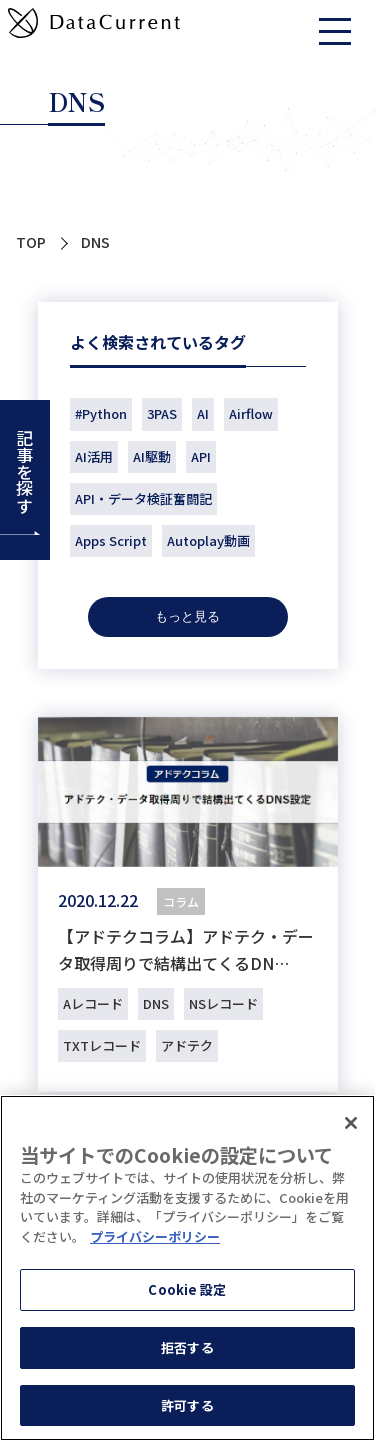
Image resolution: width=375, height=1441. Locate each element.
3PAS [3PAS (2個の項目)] (162, 413)
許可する (187, 1408)
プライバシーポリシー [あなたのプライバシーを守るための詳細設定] (155, 1239)
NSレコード (223, 1003)
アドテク (187, 1045)
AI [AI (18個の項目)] (203, 413)
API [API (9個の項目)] (201, 456)
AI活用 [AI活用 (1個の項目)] (94, 456)
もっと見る (187, 616)
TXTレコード (102, 1045)
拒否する (187, 1350)
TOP (31, 241)
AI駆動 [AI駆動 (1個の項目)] (152, 456)
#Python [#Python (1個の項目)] (101, 413)
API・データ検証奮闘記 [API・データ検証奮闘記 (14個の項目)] (143, 498)
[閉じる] (351, 1127)
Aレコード (93, 1003)
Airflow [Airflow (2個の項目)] (251, 413)
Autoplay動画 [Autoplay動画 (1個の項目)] (208, 540)
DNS (156, 1003)
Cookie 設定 (187, 1293)
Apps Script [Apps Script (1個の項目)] (111, 540)
